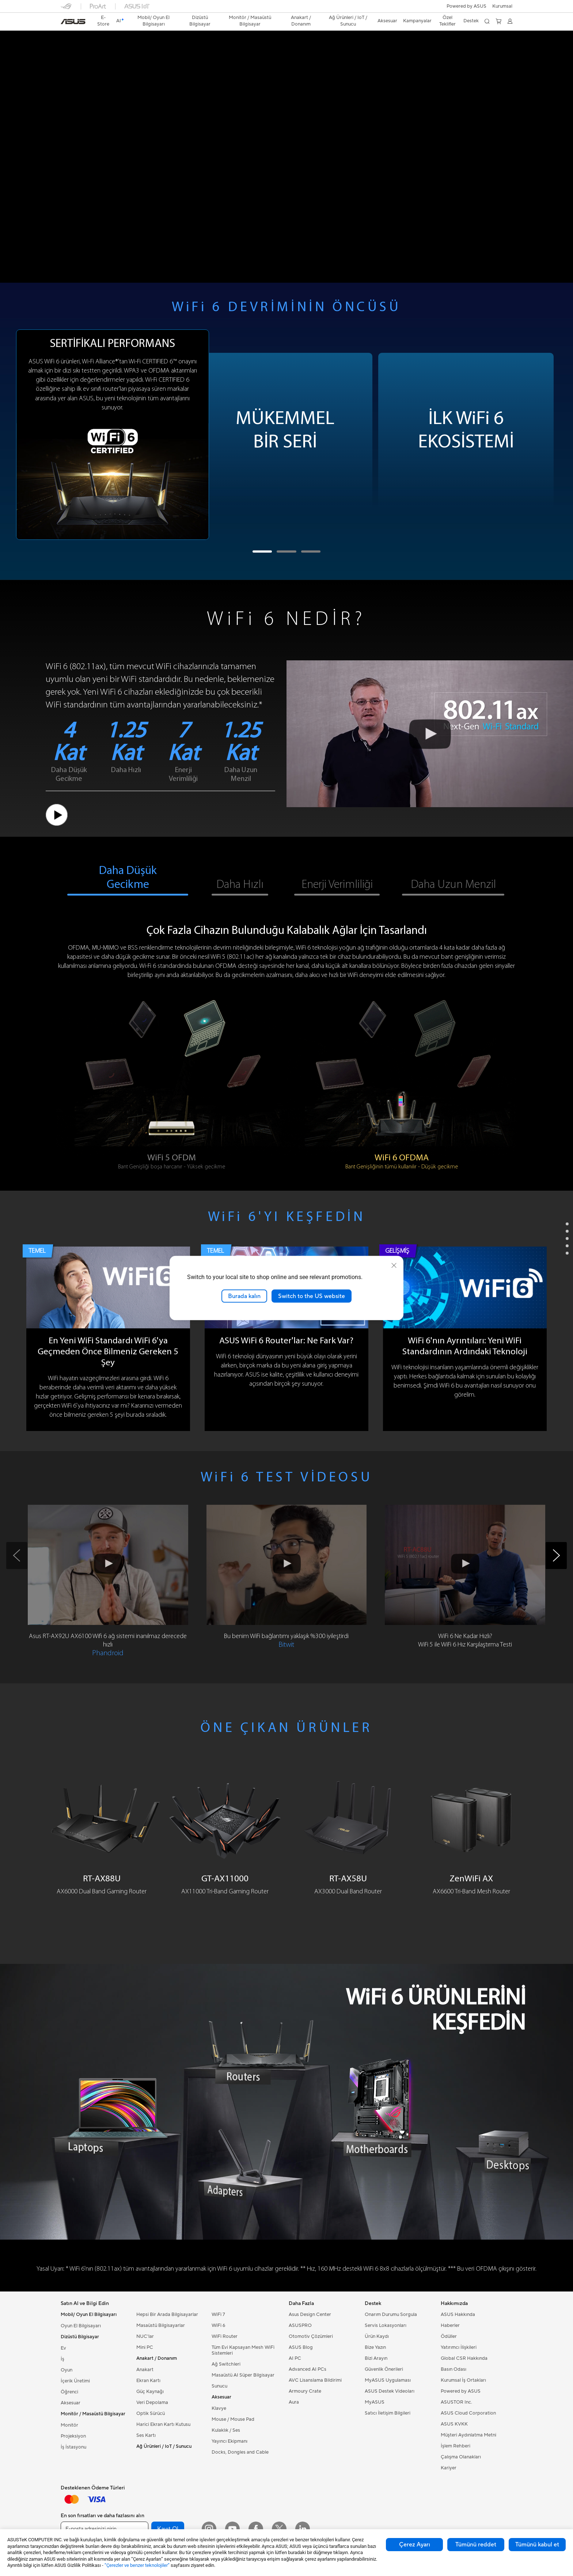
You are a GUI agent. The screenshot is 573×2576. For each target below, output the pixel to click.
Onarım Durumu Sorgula (391, 2314)
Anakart (144, 2370)
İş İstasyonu (73, 2447)
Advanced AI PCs (307, 2369)
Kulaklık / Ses (226, 2430)
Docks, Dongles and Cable (240, 2452)
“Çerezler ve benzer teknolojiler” (137, 2565)
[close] (394, 1265)
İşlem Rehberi (455, 2446)
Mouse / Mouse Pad (233, 2419)
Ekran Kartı (148, 2381)
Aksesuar (70, 2403)
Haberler (450, 2325)
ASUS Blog (301, 2347)
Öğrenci (69, 2392)
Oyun (66, 2370)
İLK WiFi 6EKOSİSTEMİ (466, 430)
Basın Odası (453, 2369)
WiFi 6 (218, 2325)
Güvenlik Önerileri (384, 2369)
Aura (294, 2402)
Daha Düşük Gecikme (128, 878)
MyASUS (374, 2402)
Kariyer (448, 2468)
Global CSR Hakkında (464, 2358)
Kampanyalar (417, 21)
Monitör (69, 2425)
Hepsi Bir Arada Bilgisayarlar (167, 2314)
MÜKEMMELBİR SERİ (285, 430)
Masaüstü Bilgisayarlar (160, 2325)
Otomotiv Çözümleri (311, 2336)
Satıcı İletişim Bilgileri (387, 2413)
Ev (63, 2348)
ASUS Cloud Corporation (468, 2413)
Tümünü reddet (475, 2544)
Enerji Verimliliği (337, 885)
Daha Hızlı (239, 885)
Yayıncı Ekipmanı (229, 2441)
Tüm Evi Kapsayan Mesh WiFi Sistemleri (243, 2350)
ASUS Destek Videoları (389, 2391)
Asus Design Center (310, 2314)
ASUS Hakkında (458, 2314)
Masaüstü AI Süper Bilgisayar (243, 2375)
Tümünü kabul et (537, 2544)
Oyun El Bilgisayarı (81, 2326)
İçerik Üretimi (75, 2381)
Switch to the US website (311, 1296)
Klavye (219, 2408)
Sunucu (219, 2386)
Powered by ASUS (466, 6)
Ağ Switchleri (226, 2364)
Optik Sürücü (150, 2413)
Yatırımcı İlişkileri (459, 2347)
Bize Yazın (375, 2347)
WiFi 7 (218, 2314)
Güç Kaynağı (150, 2391)
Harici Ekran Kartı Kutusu (163, 2424)
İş (62, 2359)
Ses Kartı (146, 2435)
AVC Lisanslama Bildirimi (315, 2380)
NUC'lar (145, 2336)
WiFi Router (225, 2336)
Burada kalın (244, 1296)
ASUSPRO (300, 2325)
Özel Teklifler (447, 21)
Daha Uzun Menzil (453, 885)
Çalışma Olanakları (461, 2457)
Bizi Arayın (376, 2358)
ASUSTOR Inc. (456, 2402)
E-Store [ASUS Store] (103, 21)
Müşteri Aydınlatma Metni (468, 2435)
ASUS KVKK (454, 2424)
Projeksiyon (73, 2436)
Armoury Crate (305, 2391)
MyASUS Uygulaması (388, 2380)
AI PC (295, 2358)
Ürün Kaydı (377, 2336)
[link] (73, 21)
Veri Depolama (152, 2402)
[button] (502, 6)
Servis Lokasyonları (385, 2325)
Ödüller (449, 2336)
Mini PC (144, 2347)
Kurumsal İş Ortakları (463, 2380)
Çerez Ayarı (414, 2544)
